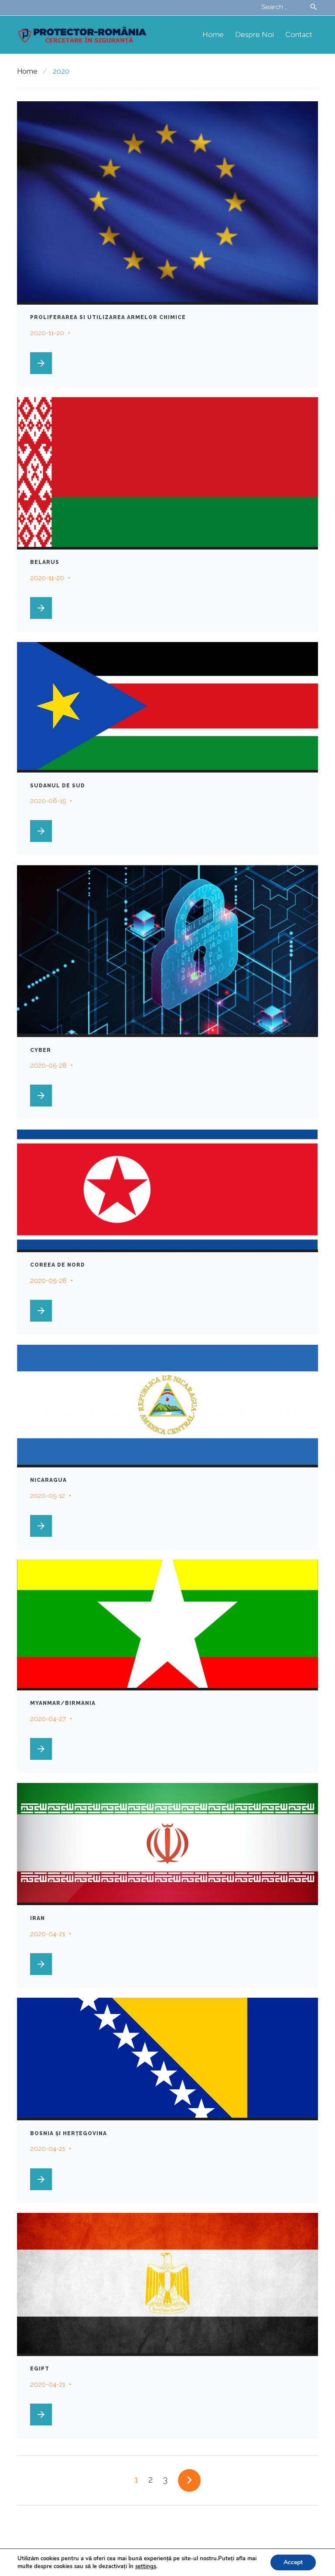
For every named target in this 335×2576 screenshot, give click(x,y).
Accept (293, 2562)
